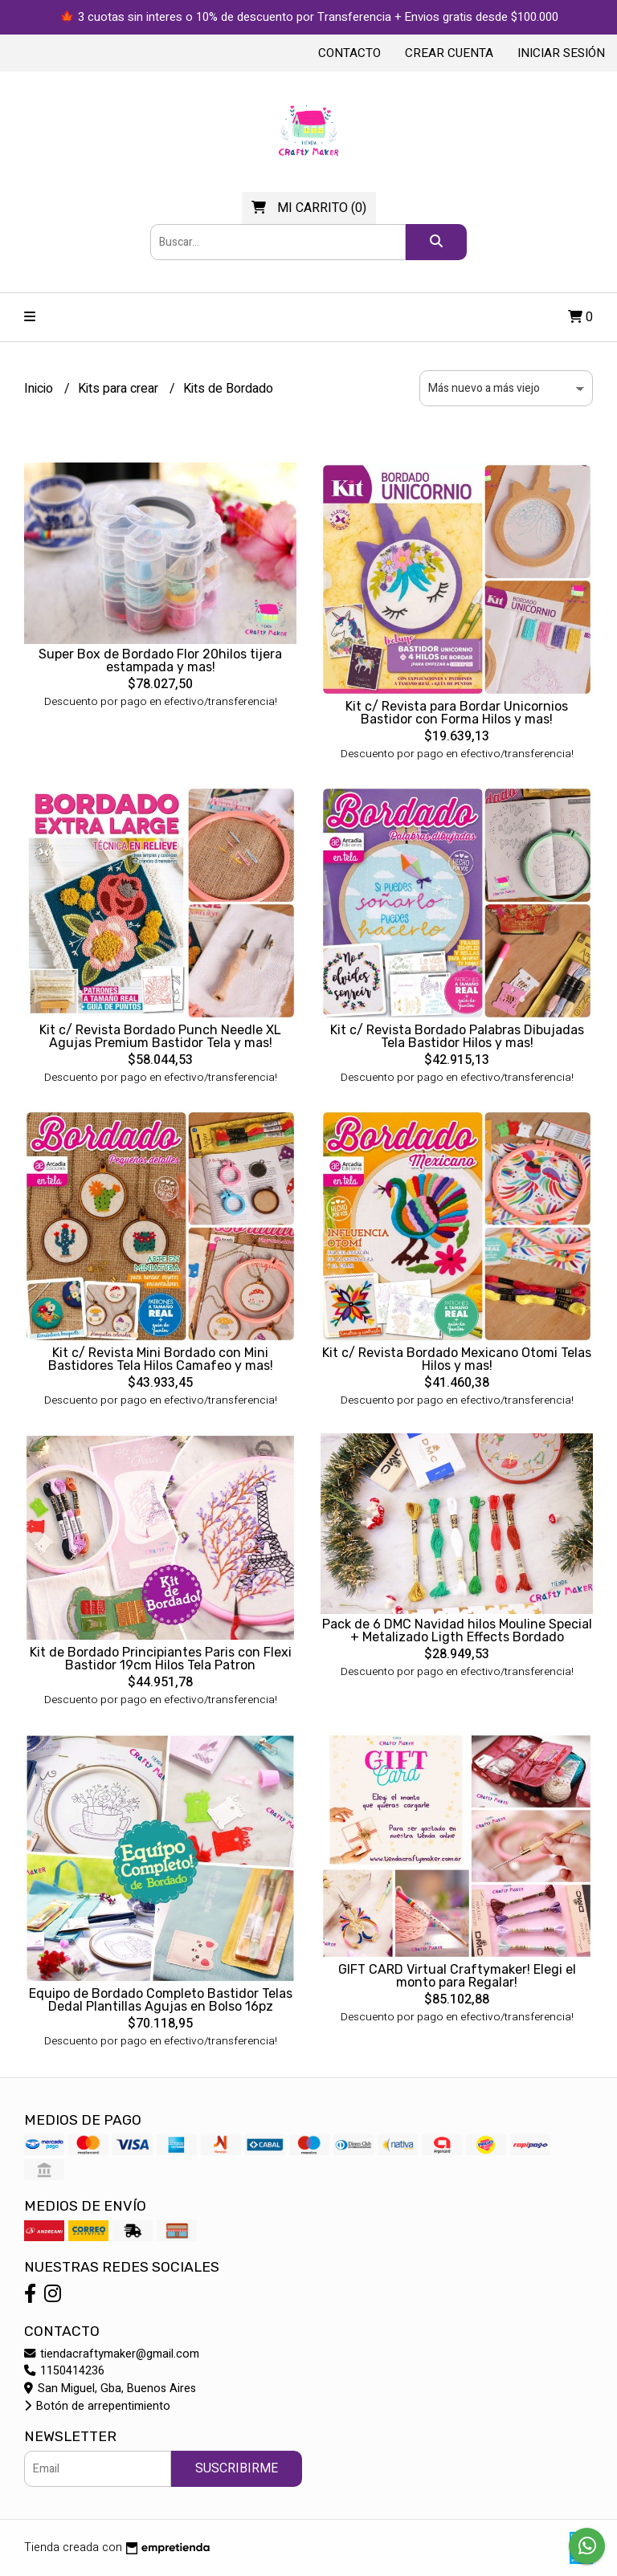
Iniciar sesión (561, 53)
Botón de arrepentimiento (97, 2406)
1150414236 (64, 2370)
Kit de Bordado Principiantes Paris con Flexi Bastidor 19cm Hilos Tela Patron (161, 1659)
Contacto (349, 53)
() (308, 208)
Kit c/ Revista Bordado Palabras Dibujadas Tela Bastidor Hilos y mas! (457, 1036)
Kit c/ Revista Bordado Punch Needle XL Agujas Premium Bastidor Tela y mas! (160, 1036)
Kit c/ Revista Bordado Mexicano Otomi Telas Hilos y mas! (456, 1359)
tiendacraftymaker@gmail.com (111, 2354)
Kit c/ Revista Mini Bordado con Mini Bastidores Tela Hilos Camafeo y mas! (160, 1359)
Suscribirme (236, 2468)
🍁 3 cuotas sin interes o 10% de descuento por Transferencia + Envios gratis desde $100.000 (308, 17)
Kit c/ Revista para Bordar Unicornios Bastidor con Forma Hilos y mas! (456, 713)
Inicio (40, 388)
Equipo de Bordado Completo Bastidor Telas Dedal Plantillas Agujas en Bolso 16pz (160, 2000)
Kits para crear (119, 388)
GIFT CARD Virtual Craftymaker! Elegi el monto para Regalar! (457, 1976)
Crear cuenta (449, 53)
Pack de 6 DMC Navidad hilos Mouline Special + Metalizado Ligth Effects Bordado (457, 1630)
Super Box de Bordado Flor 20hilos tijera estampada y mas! (160, 660)
